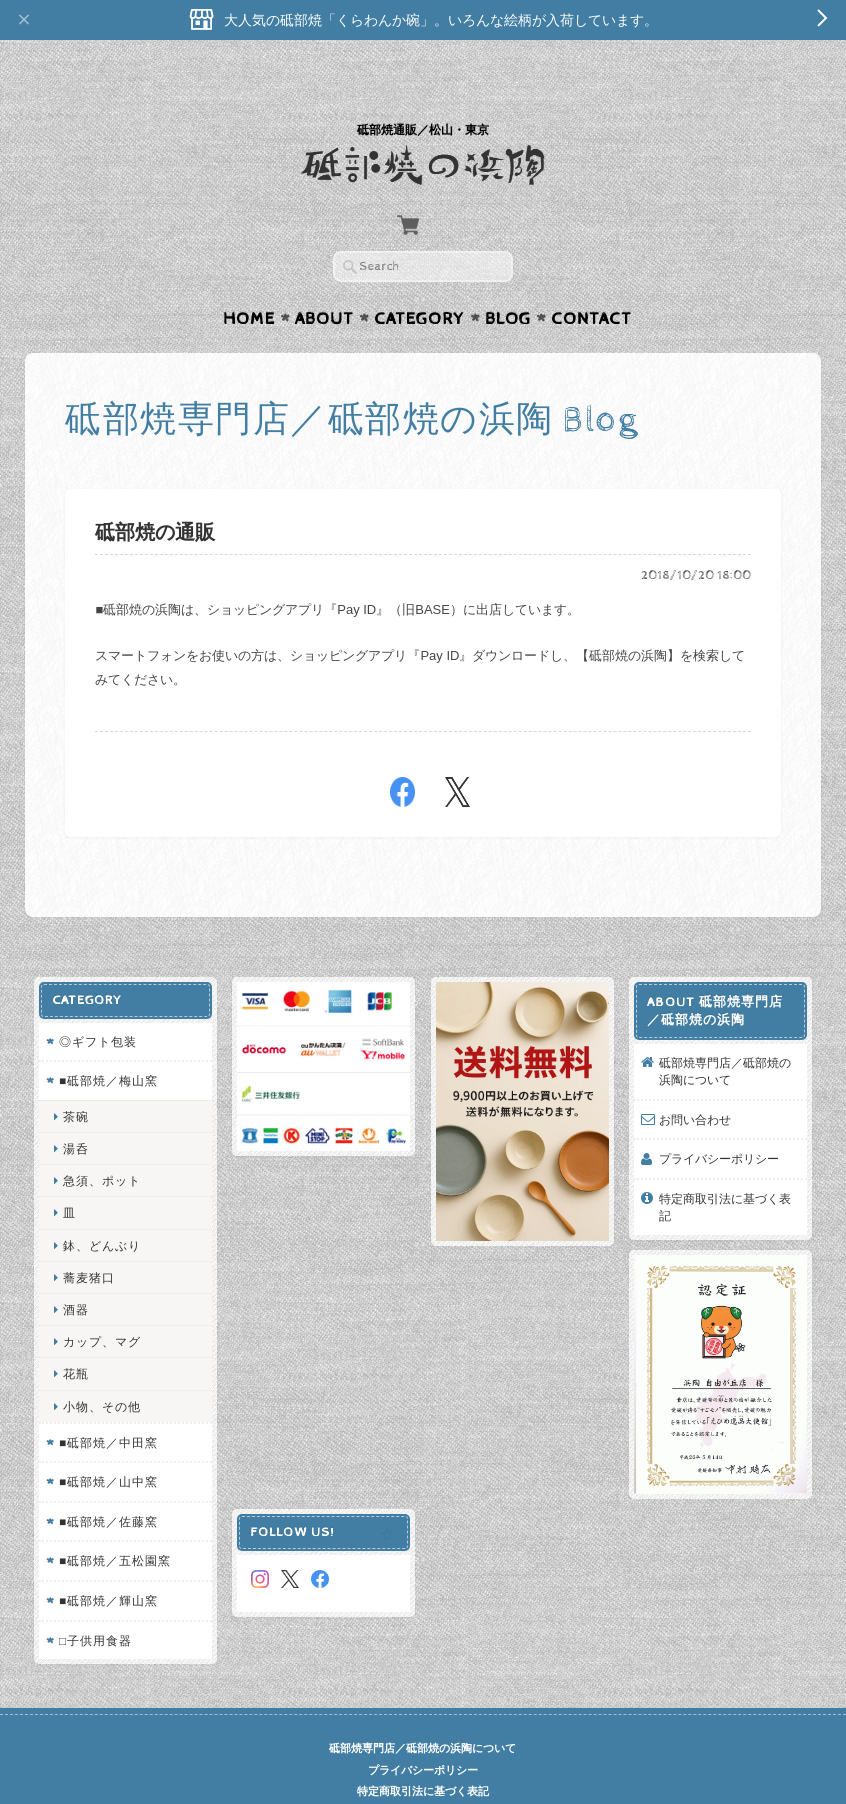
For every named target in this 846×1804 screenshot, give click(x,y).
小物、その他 (101, 1367)
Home (249, 280)
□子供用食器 (94, 1601)
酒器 (75, 1270)
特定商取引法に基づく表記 (726, 1168)
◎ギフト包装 (97, 1002)
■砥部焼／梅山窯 (107, 1041)
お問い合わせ (696, 1080)
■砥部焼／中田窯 (107, 1403)
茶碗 (75, 1077)
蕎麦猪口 (88, 1238)
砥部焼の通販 (155, 494)
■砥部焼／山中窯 (107, 1443)
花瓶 (75, 1335)
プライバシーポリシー (720, 1119)
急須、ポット (101, 1141)
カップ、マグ (101, 1302)
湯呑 (75, 1109)
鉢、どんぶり (101, 1206)
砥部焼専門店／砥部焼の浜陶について (726, 1032)
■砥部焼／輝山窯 (107, 1561)
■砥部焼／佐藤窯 (107, 1482)
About (324, 280)
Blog (508, 280)
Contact (591, 280)
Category (419, 280)
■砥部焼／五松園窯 (114, 1522)
